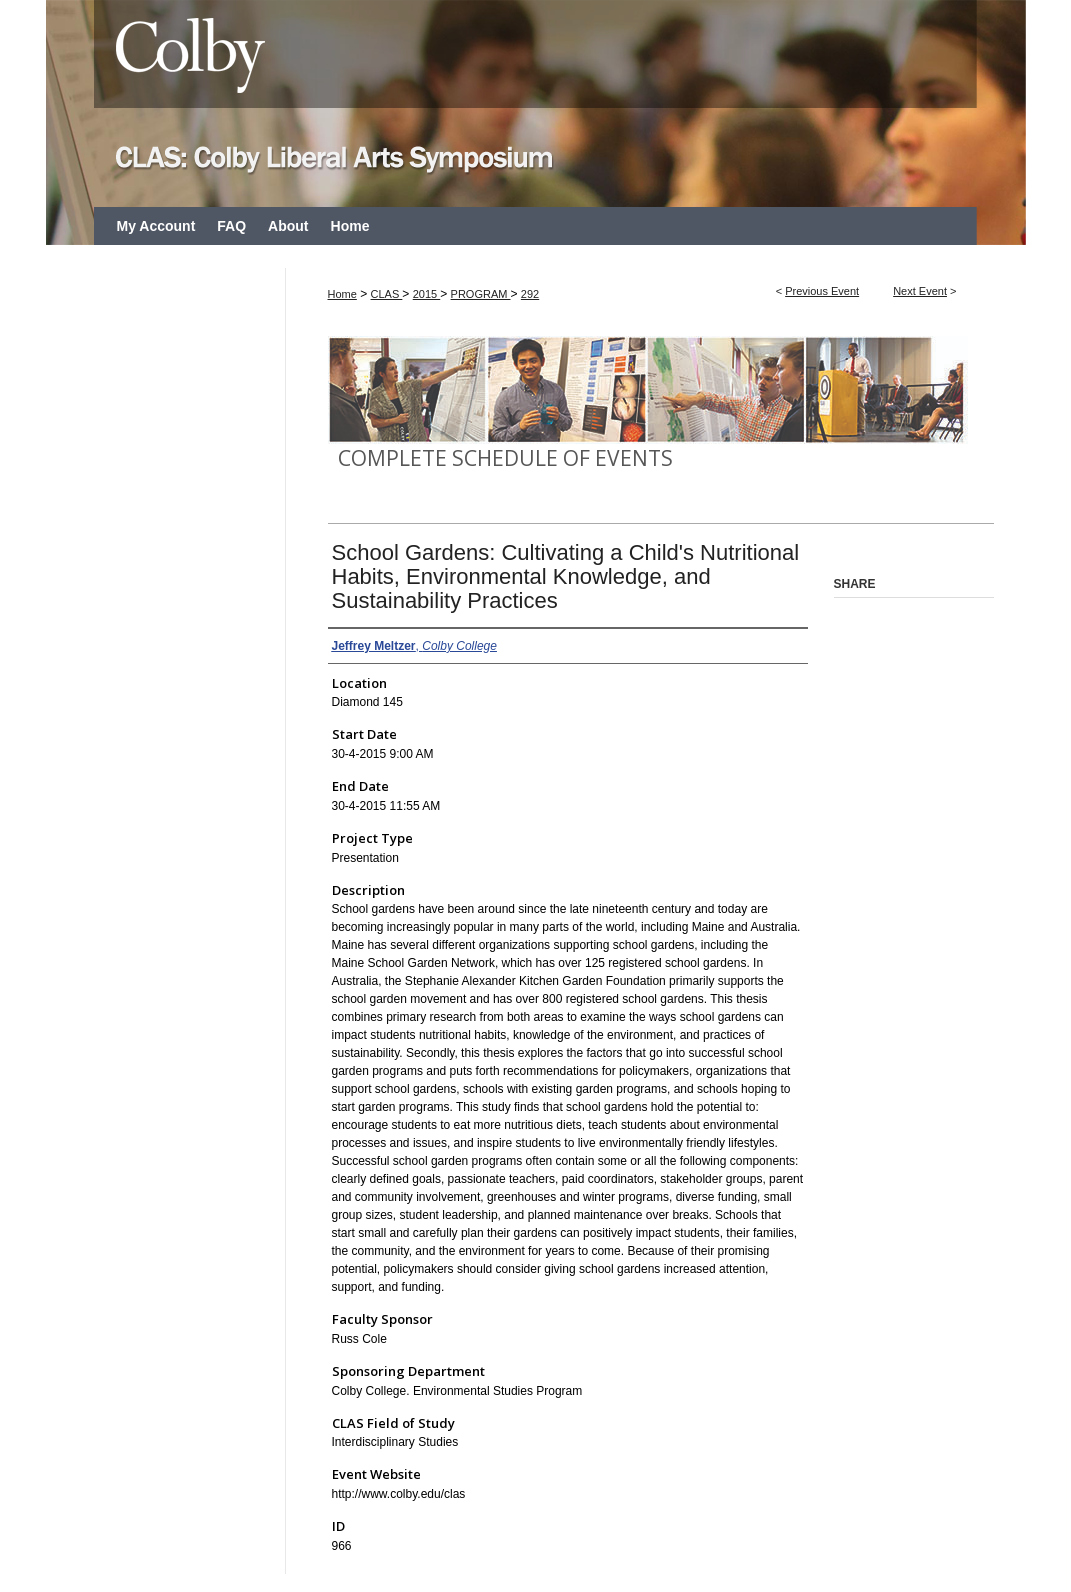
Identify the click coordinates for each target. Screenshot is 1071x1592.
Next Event (920, 291)
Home (342, 294)
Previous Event (822, 291)
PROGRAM (481, 294)
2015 (427, 294)
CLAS (387, 294)
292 (530, 294)
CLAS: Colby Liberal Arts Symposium (536, 103)
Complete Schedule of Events (505, 458)
